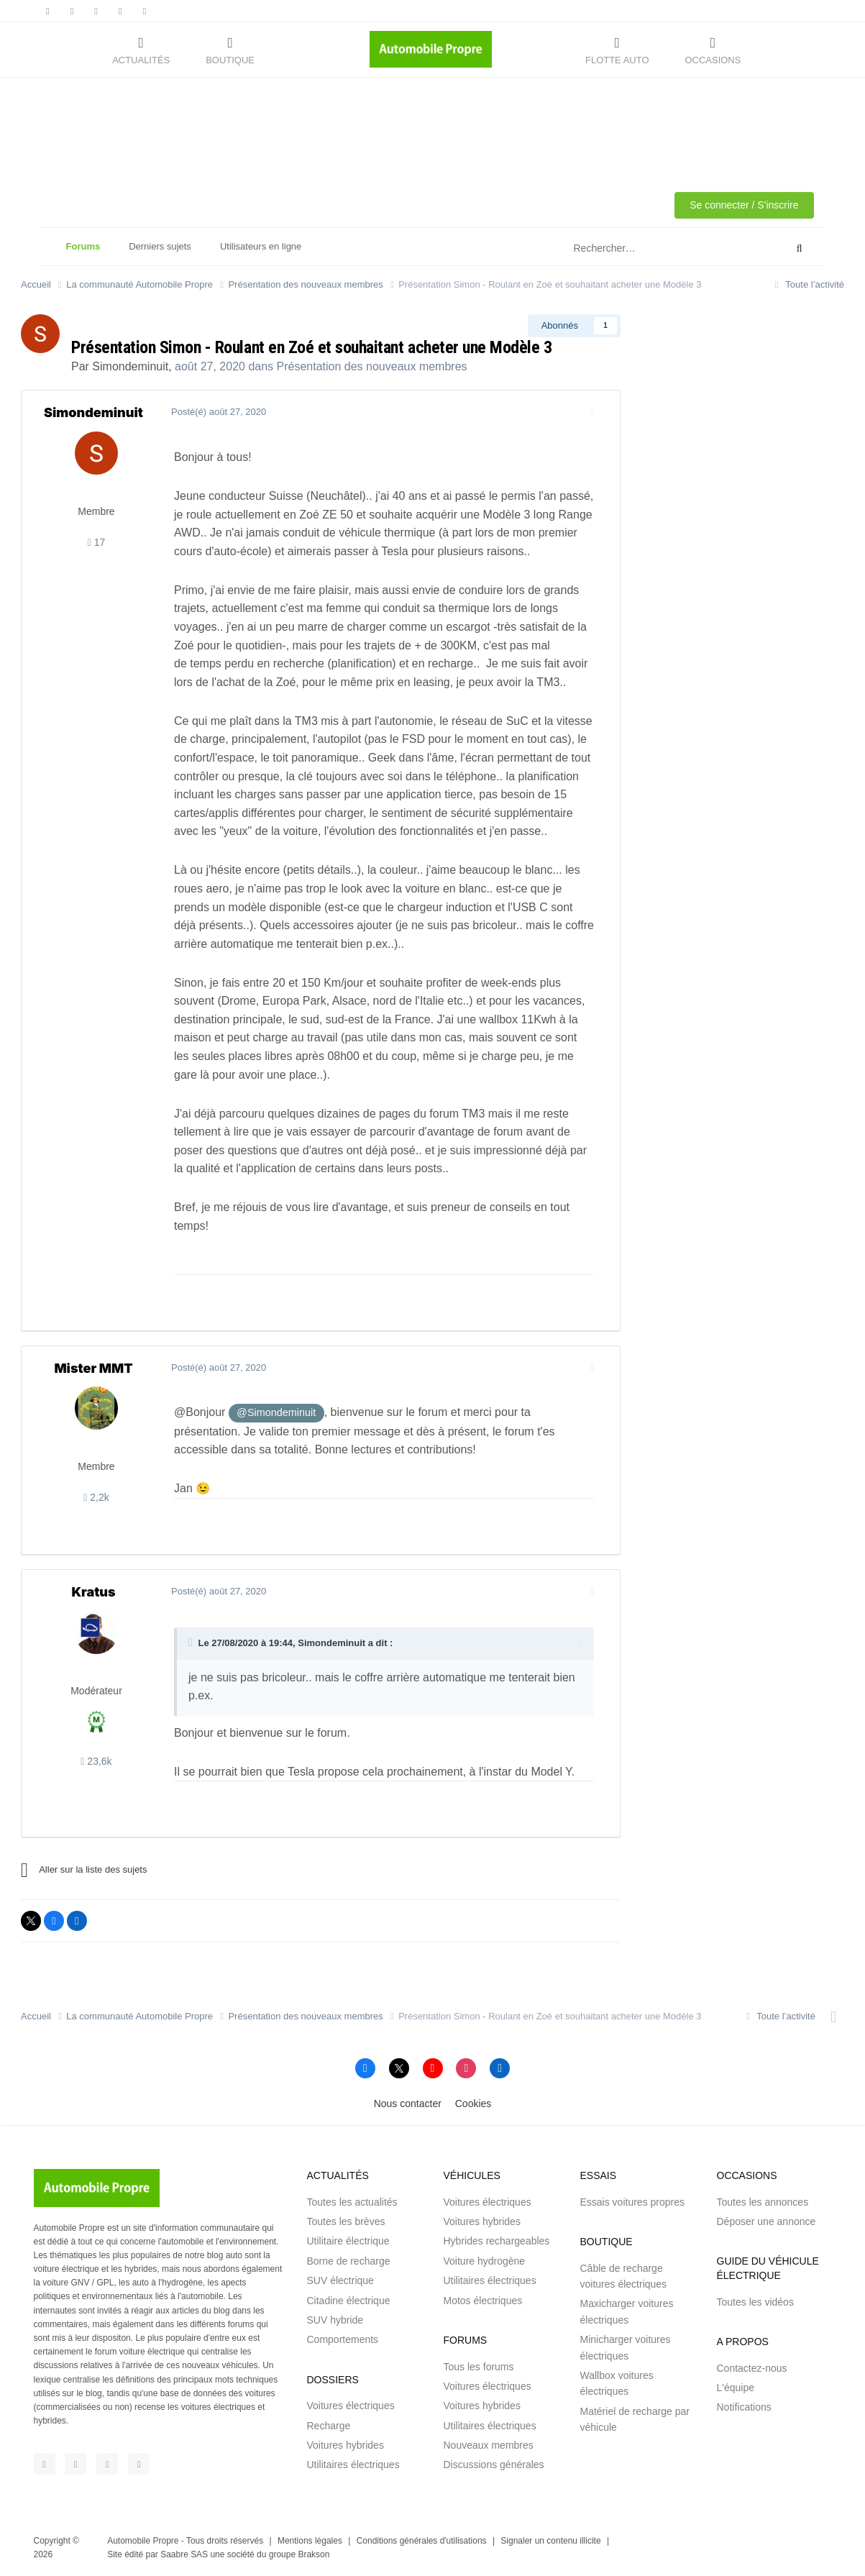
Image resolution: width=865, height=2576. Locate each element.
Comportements (343, 2339)
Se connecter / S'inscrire (744, 205)
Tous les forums (479, 2366)
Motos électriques (483, 2300)
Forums (83, 253)
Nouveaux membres (489, 2445)
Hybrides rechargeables (497, 2241)
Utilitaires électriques (353, 2464)
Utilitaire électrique (348, 2241)
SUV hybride (335, 2320)
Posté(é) (212, 411)
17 (97, 542)
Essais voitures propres (632, 2202)
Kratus (93, 1591)
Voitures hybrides (345, 2445)
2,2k (96, 1497)
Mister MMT (93, 1368)
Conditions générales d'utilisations (422, 2541)
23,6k (96, 1761)
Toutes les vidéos (755, 2302)
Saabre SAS (184, 2554)
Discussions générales (494, 2464)
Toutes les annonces (763, 2202)
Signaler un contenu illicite (550, 2541)
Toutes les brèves (346, 2221)
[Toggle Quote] (186, 1642)
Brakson (313, 2554)
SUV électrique (340, 2280)
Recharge (329, 2425)
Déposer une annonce (766, 2221)
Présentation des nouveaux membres (372, 366)
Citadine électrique (348, 2300)
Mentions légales (310, 2541)
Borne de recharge (348, 2261)
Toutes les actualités (352, 2202)
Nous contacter (407, 2103)
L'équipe (736, 2387)
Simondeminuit (130, 366)
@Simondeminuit (270, 1412)
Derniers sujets (160, 246)
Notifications (744, 2407)
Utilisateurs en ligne (260, 246)
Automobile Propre (142, 2541)
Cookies (473, 2103)
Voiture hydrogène (485, 2261)
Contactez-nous (752, 2368)
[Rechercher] (644, 248)
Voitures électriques (351, 2405)
